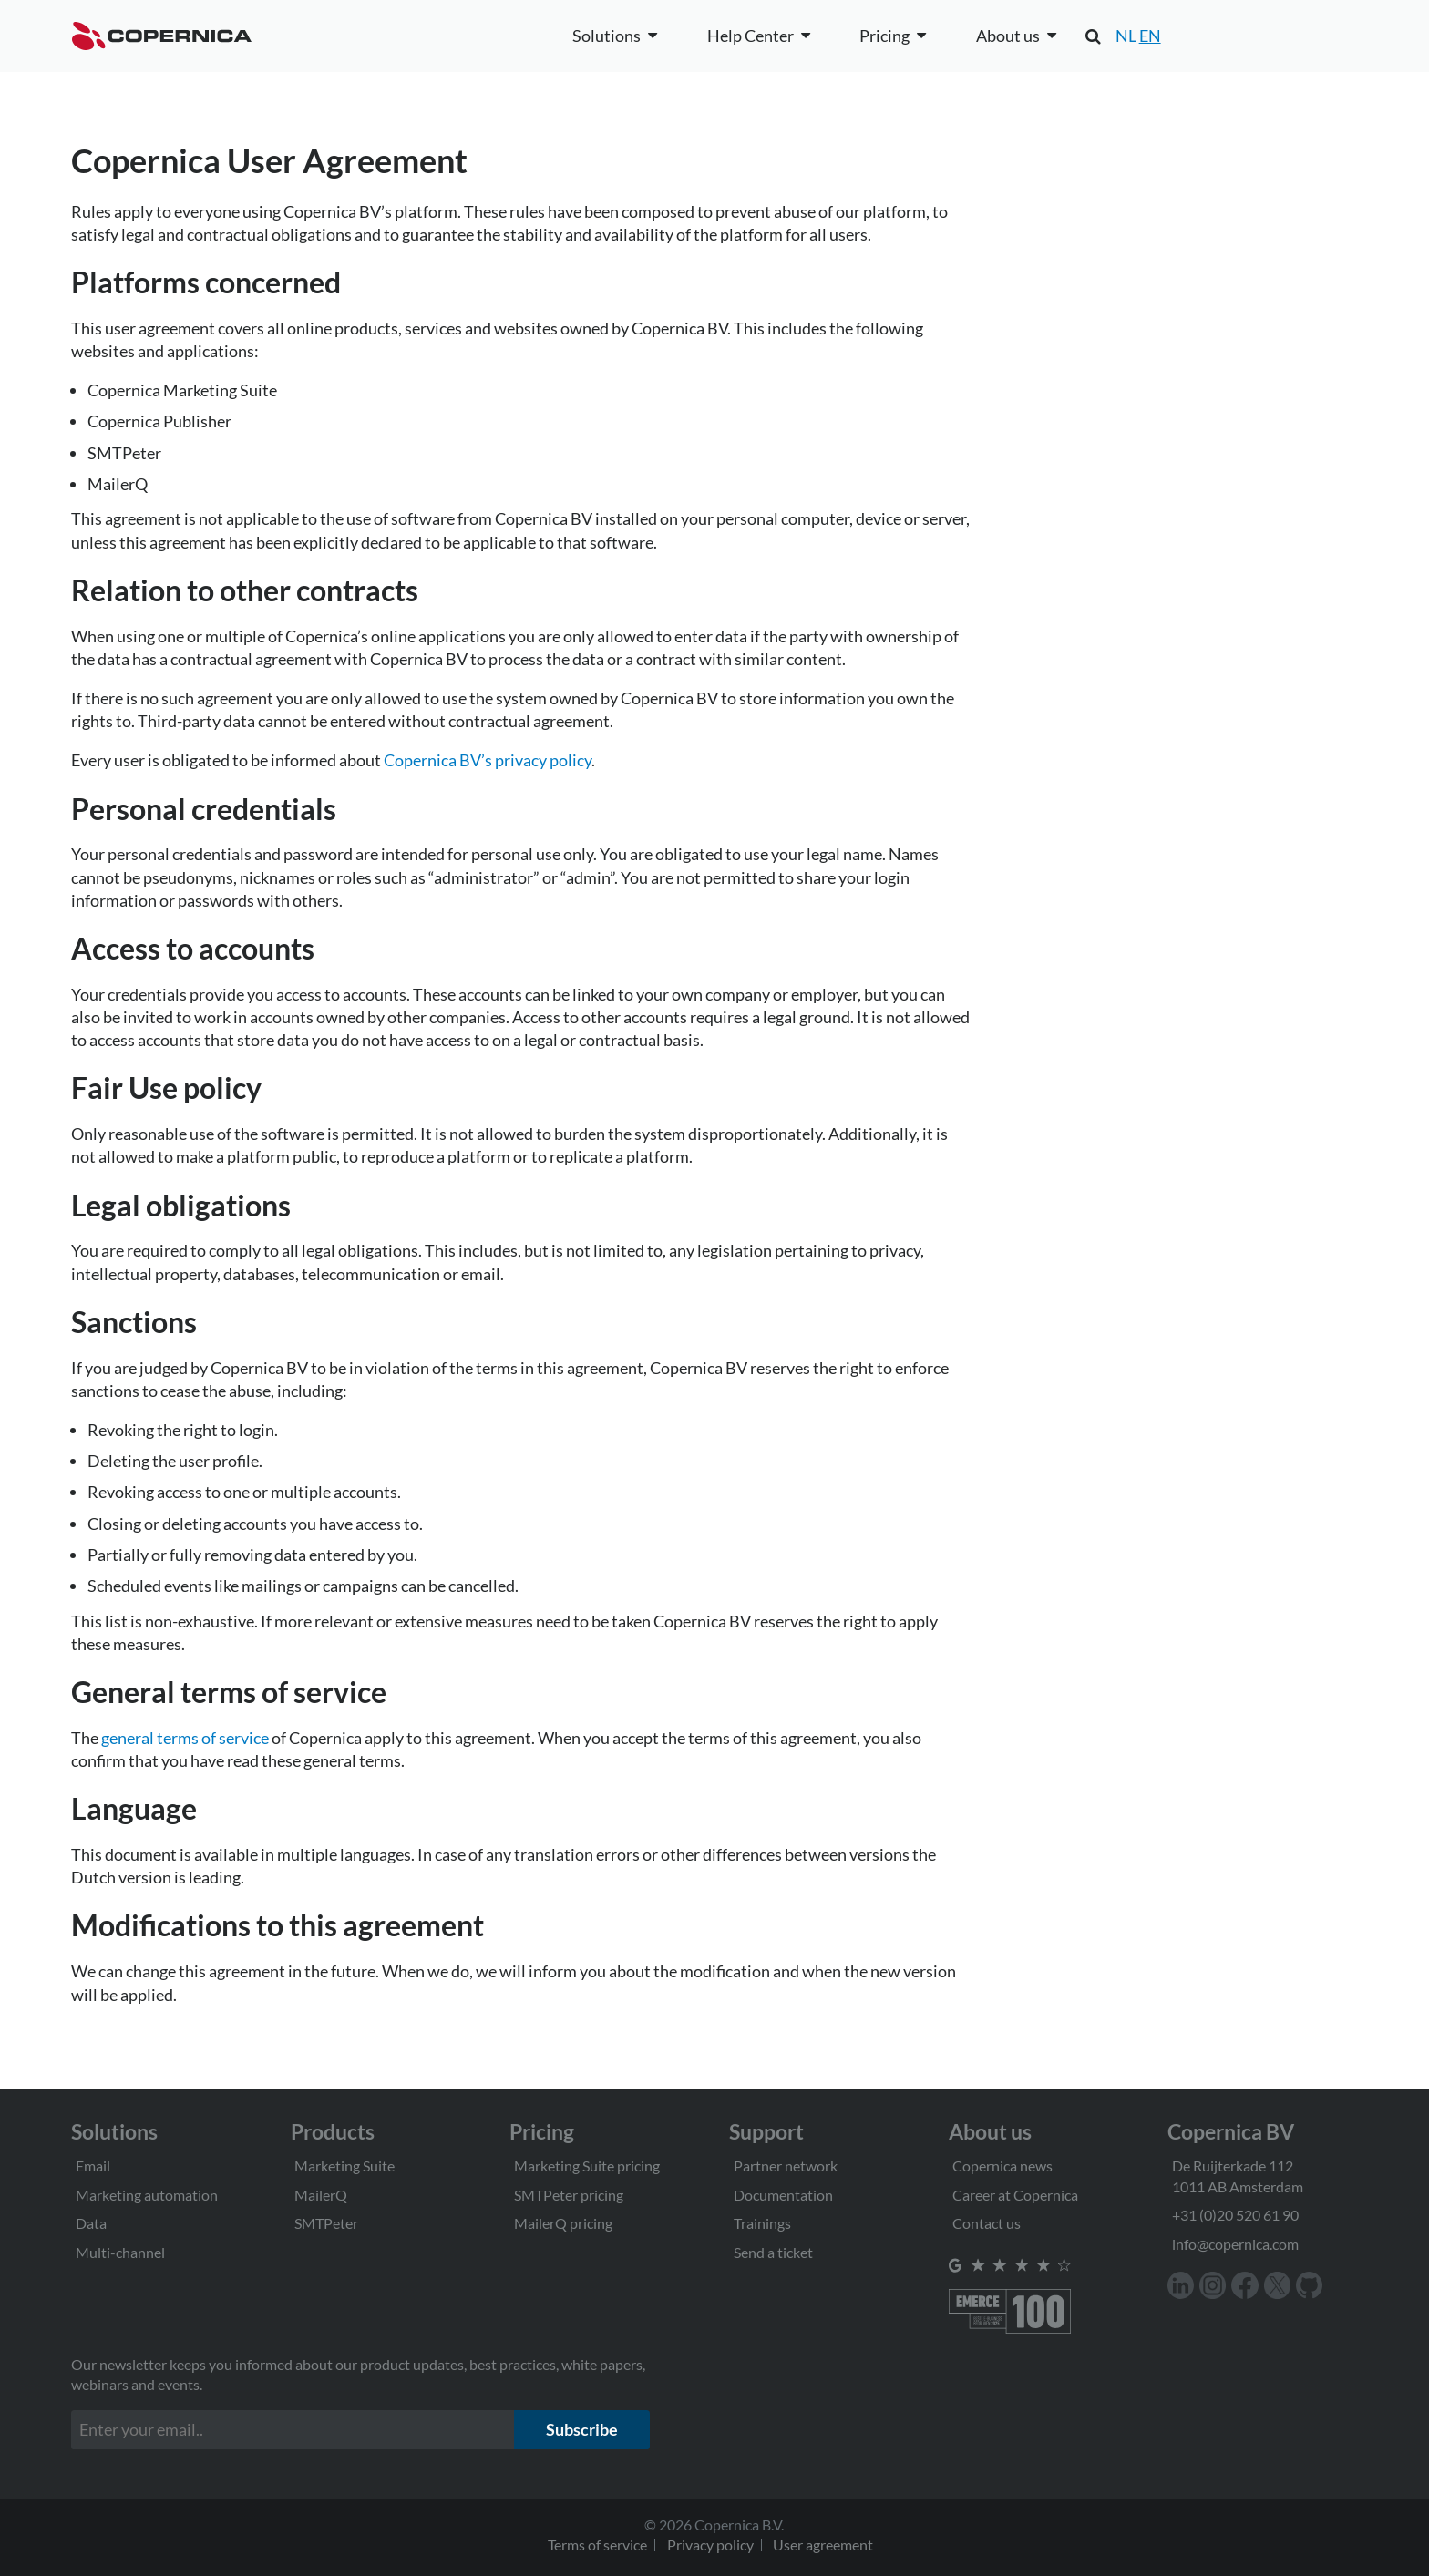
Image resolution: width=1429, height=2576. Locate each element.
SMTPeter (326, 2223)
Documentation (783, 2194)
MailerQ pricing (563, 2223)
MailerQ (320, 2194)
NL (1125, 36)
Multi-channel (120, 2252)
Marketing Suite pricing (587, 2165)
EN (1150, 36)
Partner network (786, 2165)
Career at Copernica (1015, 2194)
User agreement (823, 2544)
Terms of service (597, 2544)
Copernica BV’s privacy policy (487, 760)
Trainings (762, 2223)
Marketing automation (147, 2194)
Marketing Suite (344, 2165)
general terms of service (185, 1738)
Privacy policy (710, 2544)
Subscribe (582, 2429)
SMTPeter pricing (568, 2194)
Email (93, 2165)
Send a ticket (773, 2252)
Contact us (986, 2223)
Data (91, 2223)
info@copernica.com (1235, 2244)
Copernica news (1002, 2165)
